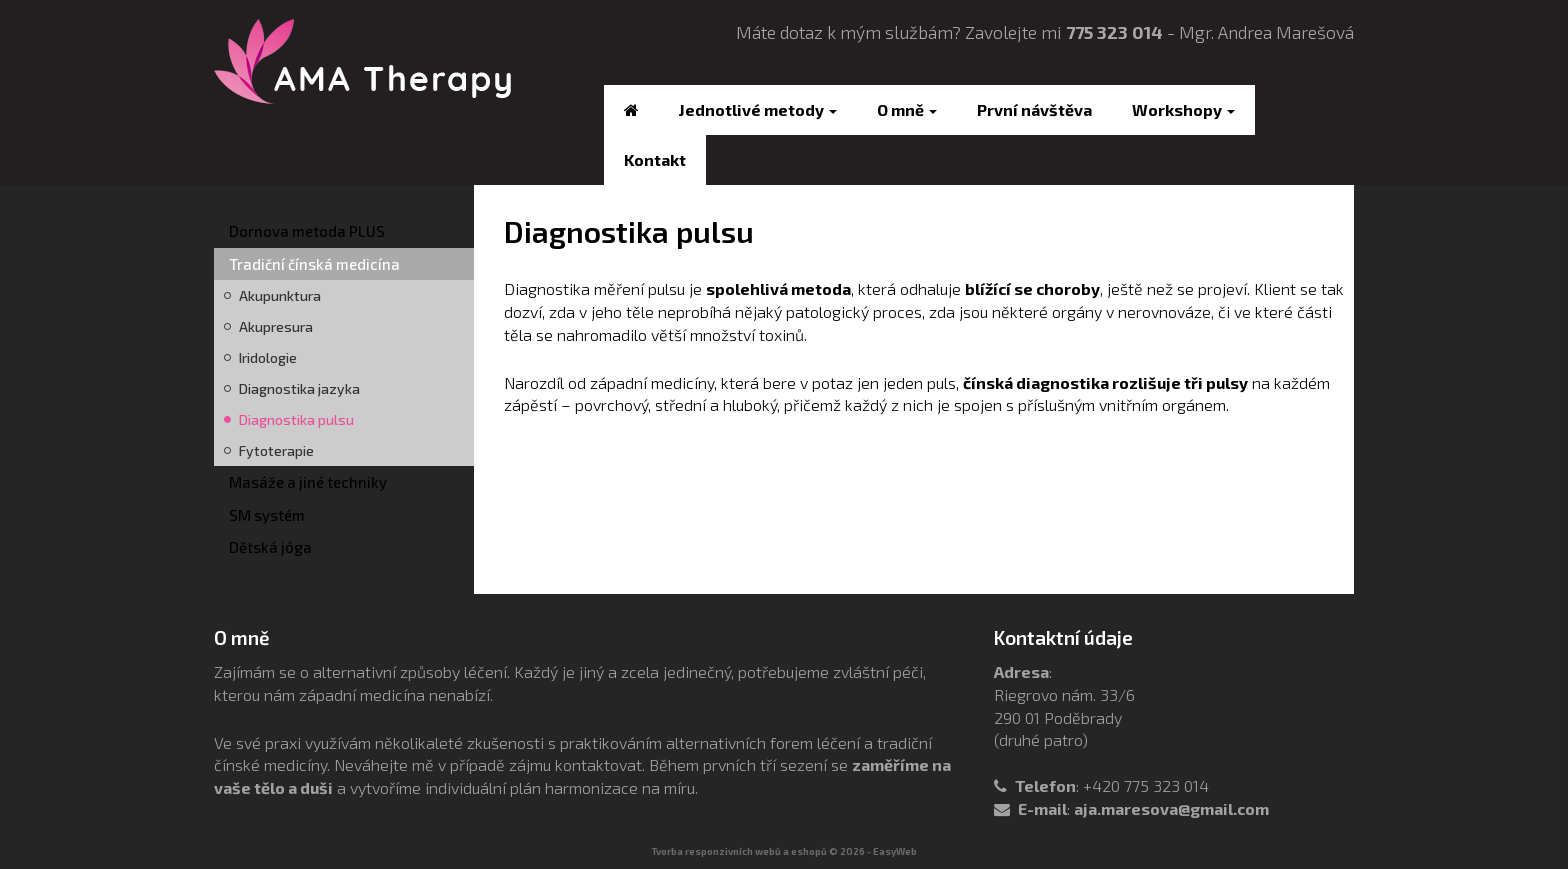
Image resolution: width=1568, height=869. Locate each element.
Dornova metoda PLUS (307, 231)
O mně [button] (907, 109)
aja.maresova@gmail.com (1171, 808)
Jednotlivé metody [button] (758, 109)
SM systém (267, 515)
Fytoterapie (276, 450)
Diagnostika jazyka (299, 388)
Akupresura (276, 326)
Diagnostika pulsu (296, 419)
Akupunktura (280, 295)
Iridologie (268, 357)
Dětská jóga (270, 547)
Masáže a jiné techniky (308, 482)
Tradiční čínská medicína (314, 264)
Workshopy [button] (1183, 109)
